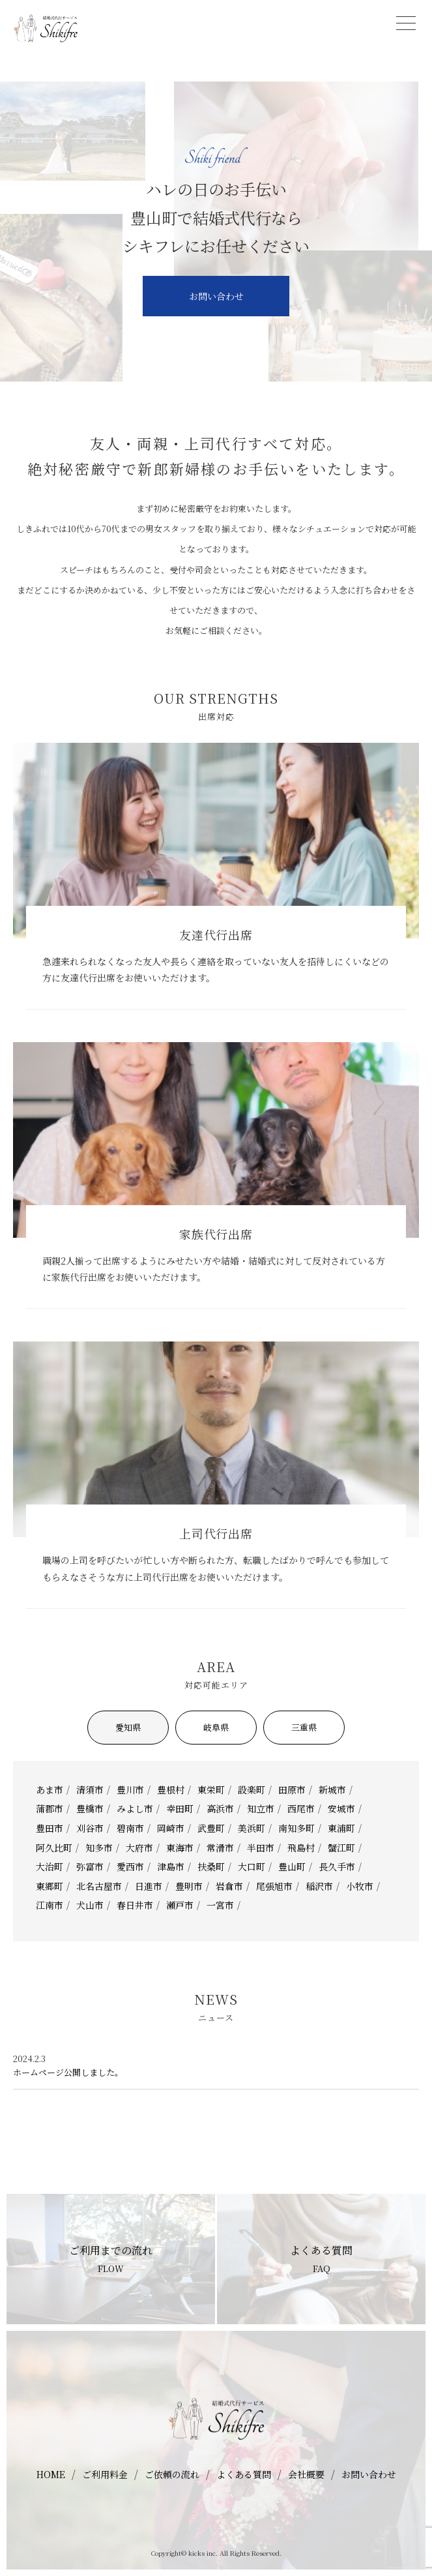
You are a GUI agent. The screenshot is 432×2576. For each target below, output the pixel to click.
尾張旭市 (274, 1886)
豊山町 (292, 1866)
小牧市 (359, 1886)
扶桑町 (211, 1866)
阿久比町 (54, 1847)
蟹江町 (341, 1847)
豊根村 (170, 1789)
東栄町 (211, 1789)
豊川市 (130, 1789)
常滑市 (220, 1847)
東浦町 (341, 1828)
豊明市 (189, 1886)
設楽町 (251, 1789)
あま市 (49, 1789)
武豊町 (211, 1828)
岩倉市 (229, 1886)
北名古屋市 (99, 1886)
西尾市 (301, 1808)
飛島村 (301, 1847)
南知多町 (296, 1828)
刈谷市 (90, 1828)
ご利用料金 (105, 2474)
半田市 (260, 1847)
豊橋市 (90, 1808)
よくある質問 (243, 2474)
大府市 (139, 1847)
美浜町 (251, 1828)
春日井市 (135, 1904)
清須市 (90, 1789)
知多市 (99, 1847)
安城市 (341, 1808)
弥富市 (90, 1866)
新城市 (332, 1789)
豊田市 (49, 1828)
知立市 (260, 1808)
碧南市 (130, 1828)
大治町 (49, 1866)
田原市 (292, 1789)
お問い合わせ (216, 296)
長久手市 (337, 1866)
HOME (50, 2474)
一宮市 (220, 1904)
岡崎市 (170, 1828)
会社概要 (306, 2474)
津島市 (170, 1866)
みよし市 (135, 1808)
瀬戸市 (180, 1904)
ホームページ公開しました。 (68, 2072)
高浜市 (220, 1808)
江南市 (49, 1904)
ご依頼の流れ (172, 2474)
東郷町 (49, 1886)
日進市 (148, 1886)
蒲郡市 (49, 1808)
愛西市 (130, 1866)
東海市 (180, 1847)
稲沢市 (319, 1886)
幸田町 (180, 1808)
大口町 (251, 1866)
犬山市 (90, 1904)
